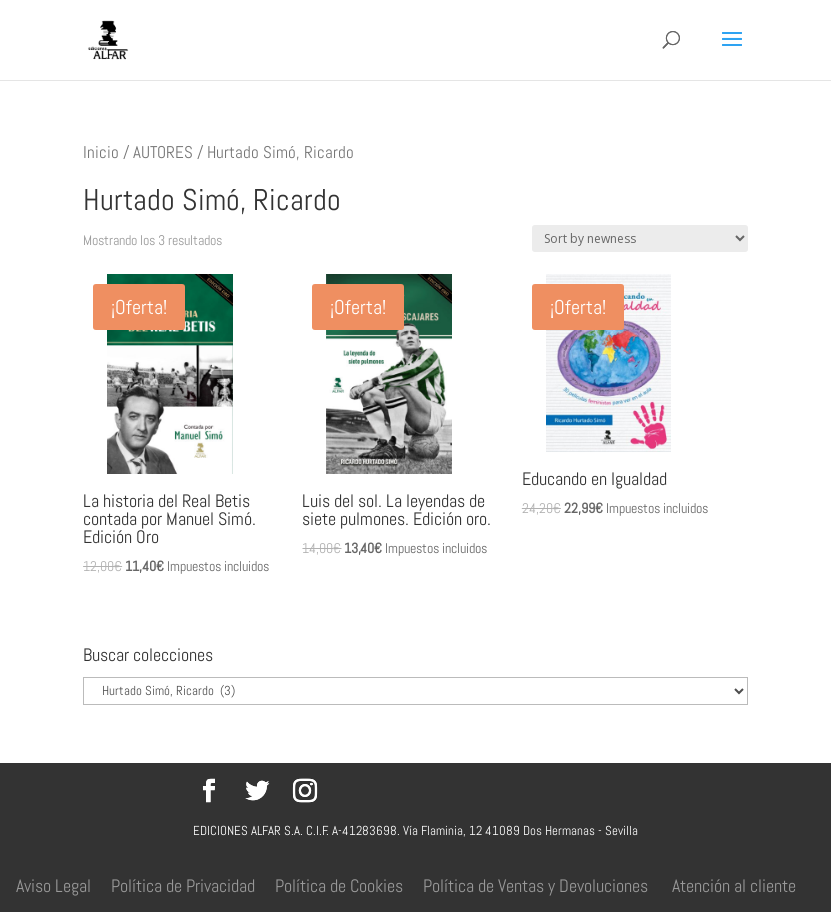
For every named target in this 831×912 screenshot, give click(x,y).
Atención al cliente (734, 885)
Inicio (101, 152)
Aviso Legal (53, 885)
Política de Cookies (339, 885)
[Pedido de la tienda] (640, 238)
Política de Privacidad (183, 885)
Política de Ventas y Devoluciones (535, 885)
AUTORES (163, 152)
